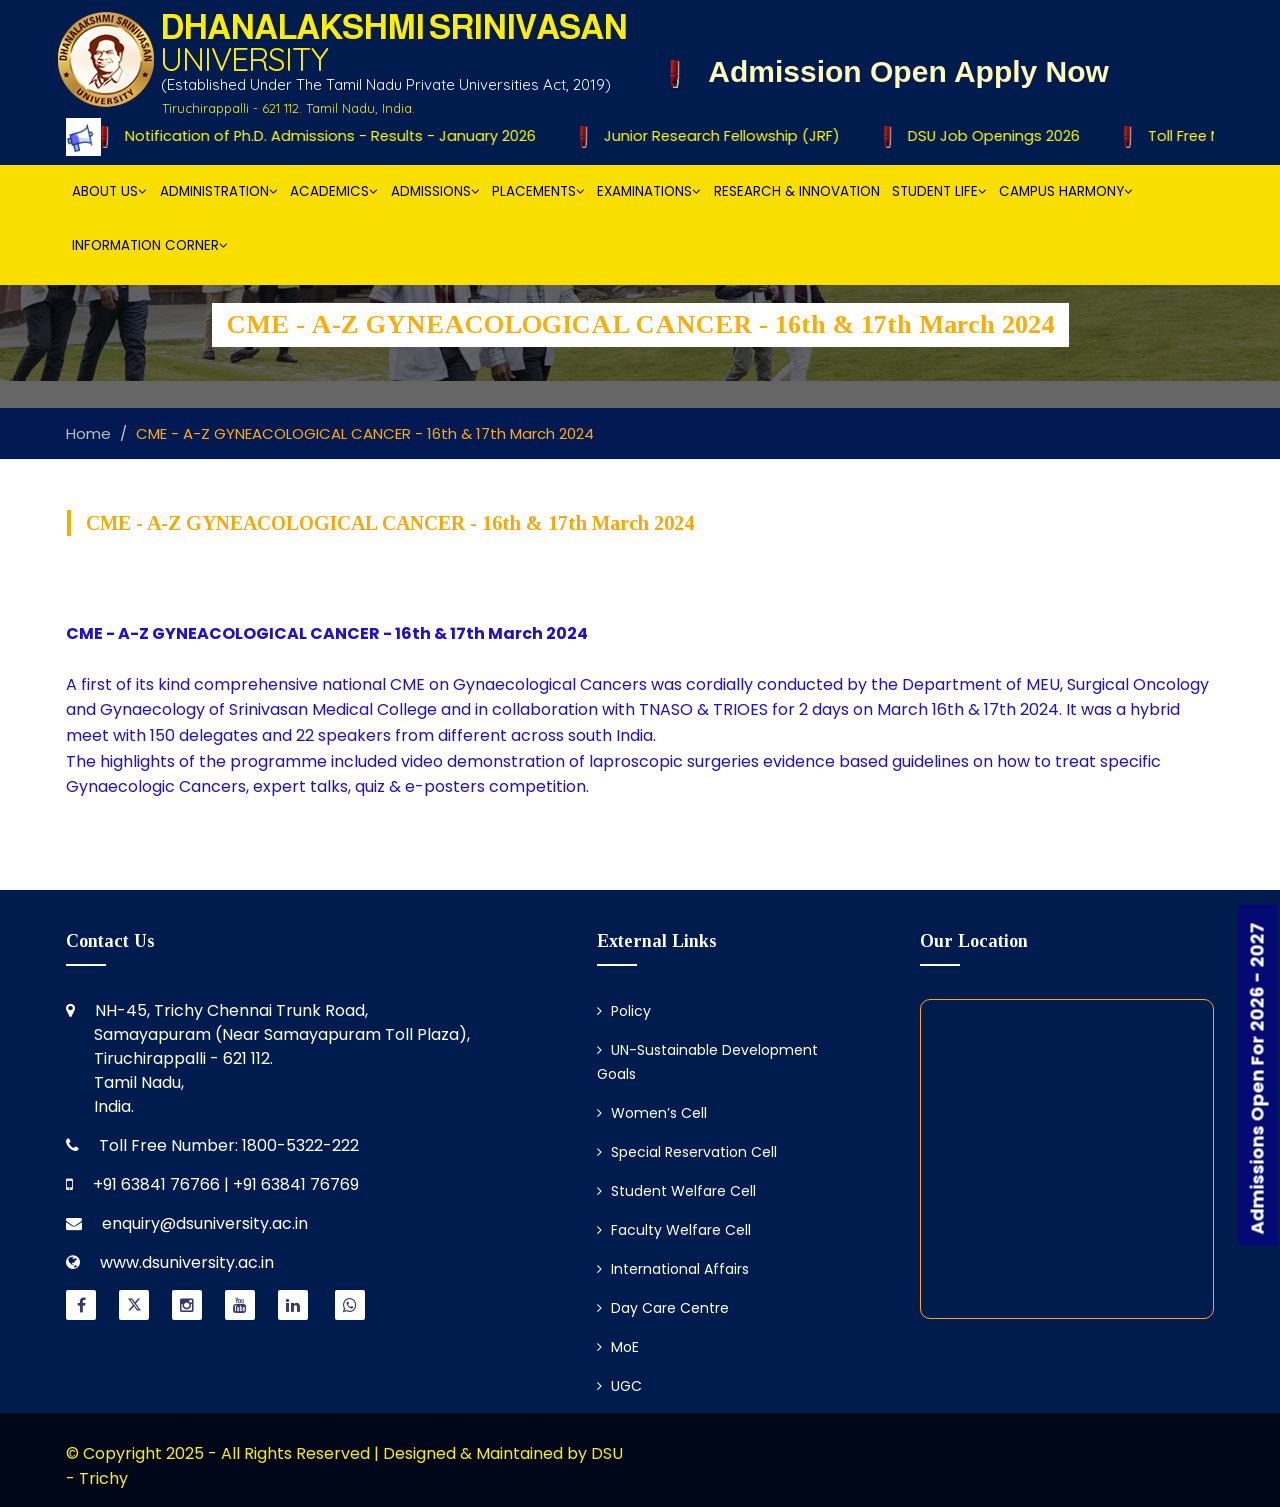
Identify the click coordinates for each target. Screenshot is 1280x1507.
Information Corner (150, 245)
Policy (624, 1011)
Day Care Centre (663, 1308)
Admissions (435, 191)
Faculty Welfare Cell (674, 1230)
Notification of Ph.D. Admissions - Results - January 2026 (320, 136)
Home (88, 433)
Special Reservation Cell (687, 1152)
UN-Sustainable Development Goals (707, 1062)
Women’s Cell (652, 1113)
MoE (618, 1347)
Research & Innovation (797, 191)
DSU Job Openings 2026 (984, 136)
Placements (538, 191)
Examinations (649, 191)
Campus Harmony (1066, 191)
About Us (109, 191)
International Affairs (673, 1269)
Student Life (939, 191)
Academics (334, 191)
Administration (219, 191)
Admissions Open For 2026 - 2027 (1257, 1078)
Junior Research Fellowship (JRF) (714, 136)
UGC (619, 1386)
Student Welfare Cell (676, 1191)
